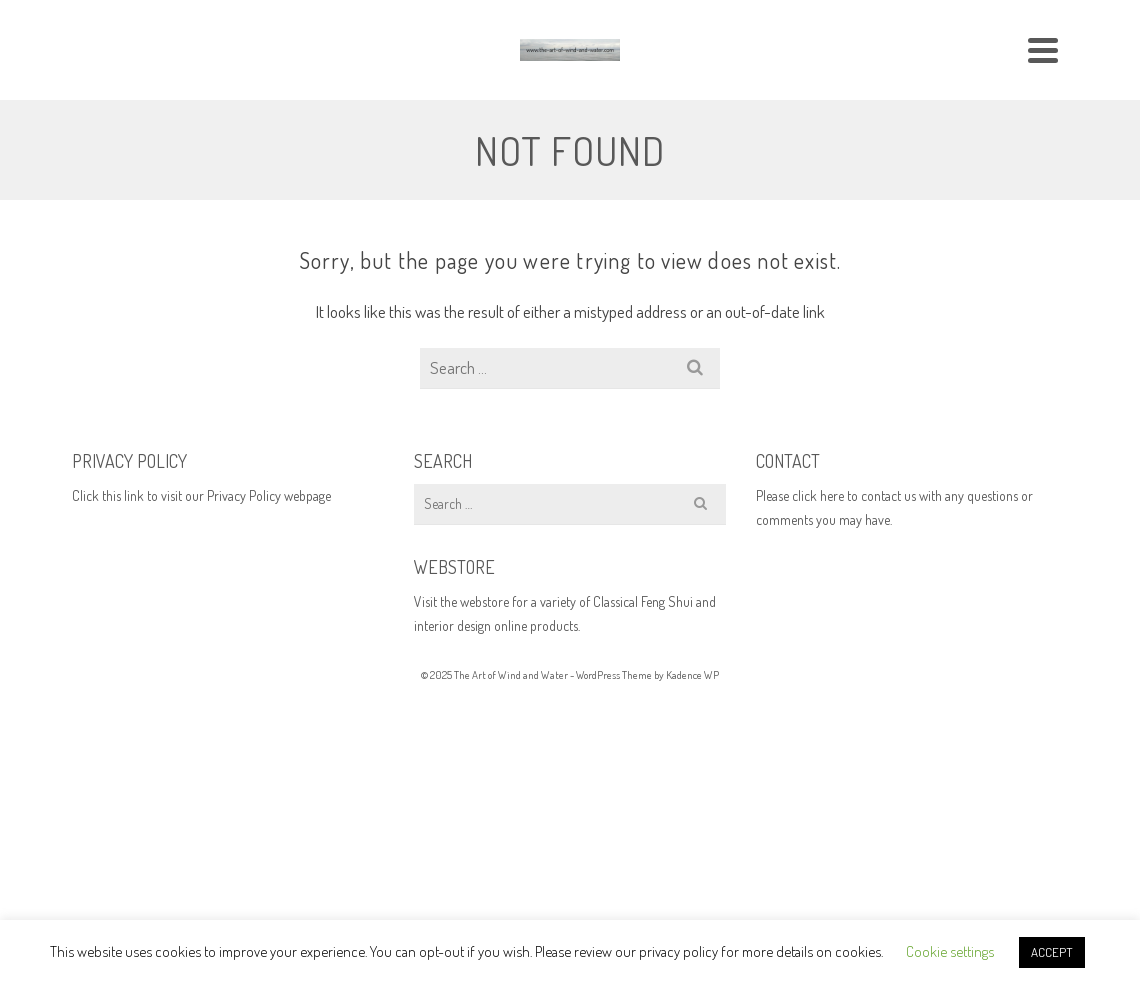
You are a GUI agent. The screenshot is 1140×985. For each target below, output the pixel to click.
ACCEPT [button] (1052, 952)
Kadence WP (692, 675)
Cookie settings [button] (950, 951)
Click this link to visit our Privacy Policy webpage (201, 495)
